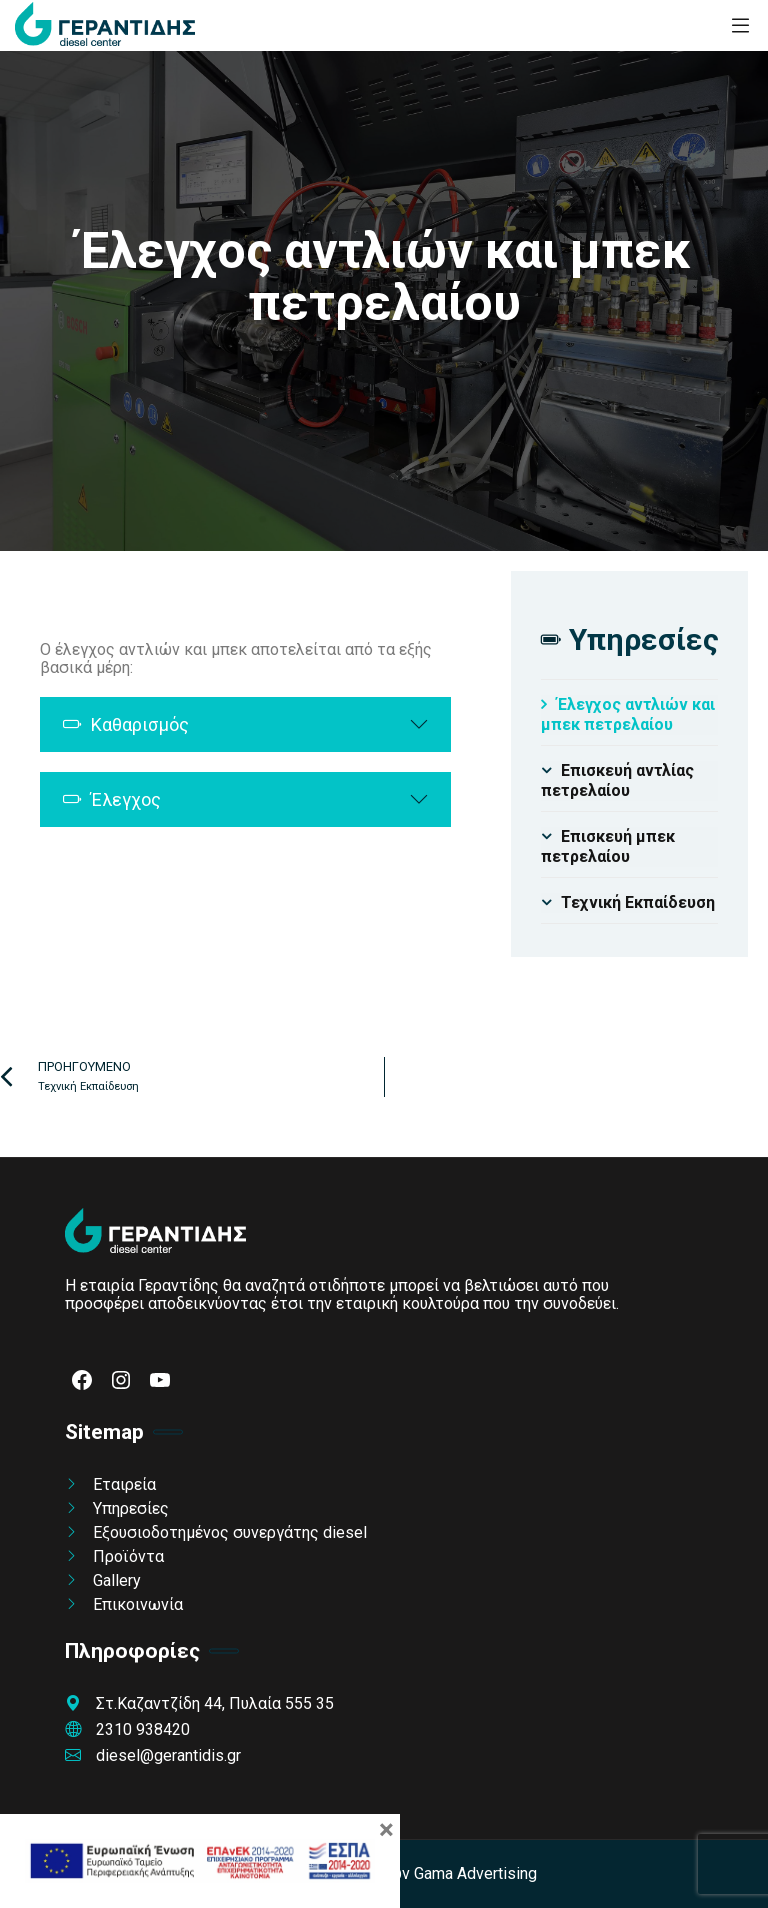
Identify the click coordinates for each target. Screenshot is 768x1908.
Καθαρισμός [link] (126, 724)
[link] (105, 25)
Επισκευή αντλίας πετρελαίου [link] (617, 780)
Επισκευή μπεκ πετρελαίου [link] (608, 846)
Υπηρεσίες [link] (131, 1508)
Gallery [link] (117, 1580)
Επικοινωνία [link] (138, 1604)
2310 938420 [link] (127, 1729)
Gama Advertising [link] (475, 1873)
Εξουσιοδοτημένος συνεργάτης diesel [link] (230, 1532)
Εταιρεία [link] (124, 1484)
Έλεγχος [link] (112, 799)
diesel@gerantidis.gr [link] (153, 1755)
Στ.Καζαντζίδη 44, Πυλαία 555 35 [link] (199, 1703)
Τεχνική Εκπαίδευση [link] (638, 902)
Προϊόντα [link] (128, 1556)
